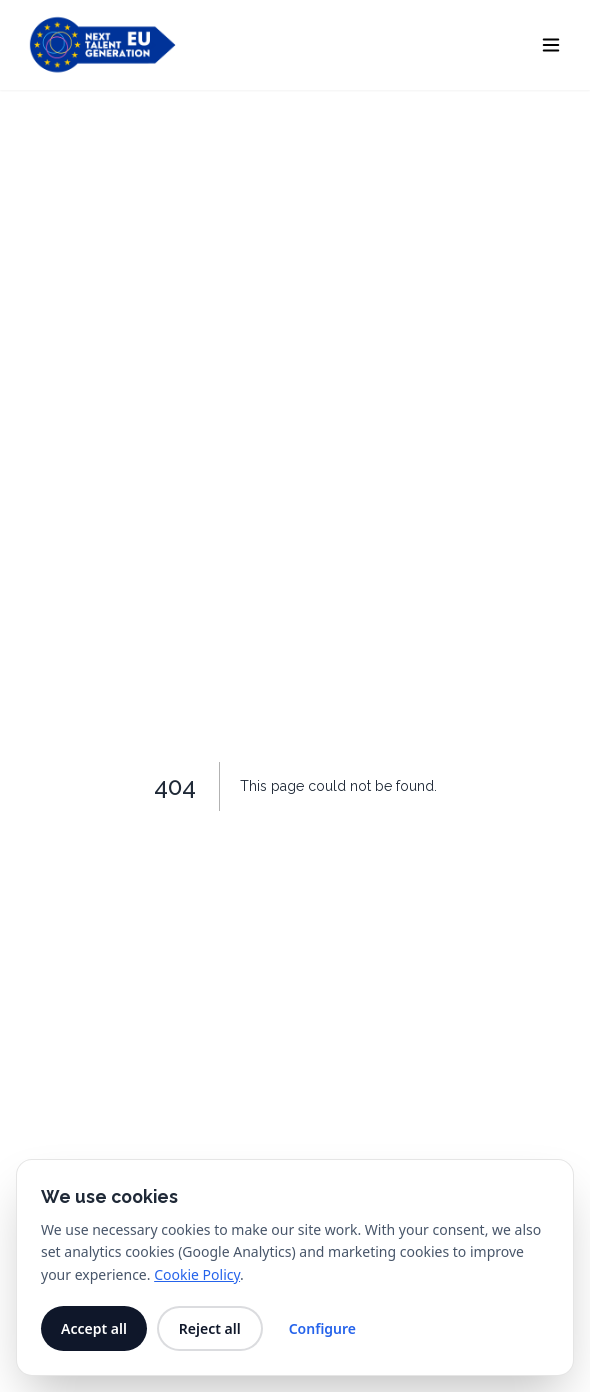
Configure (322, 1328)
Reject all (210, 1328)
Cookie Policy (197, 1274)
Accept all (94, 1328)
